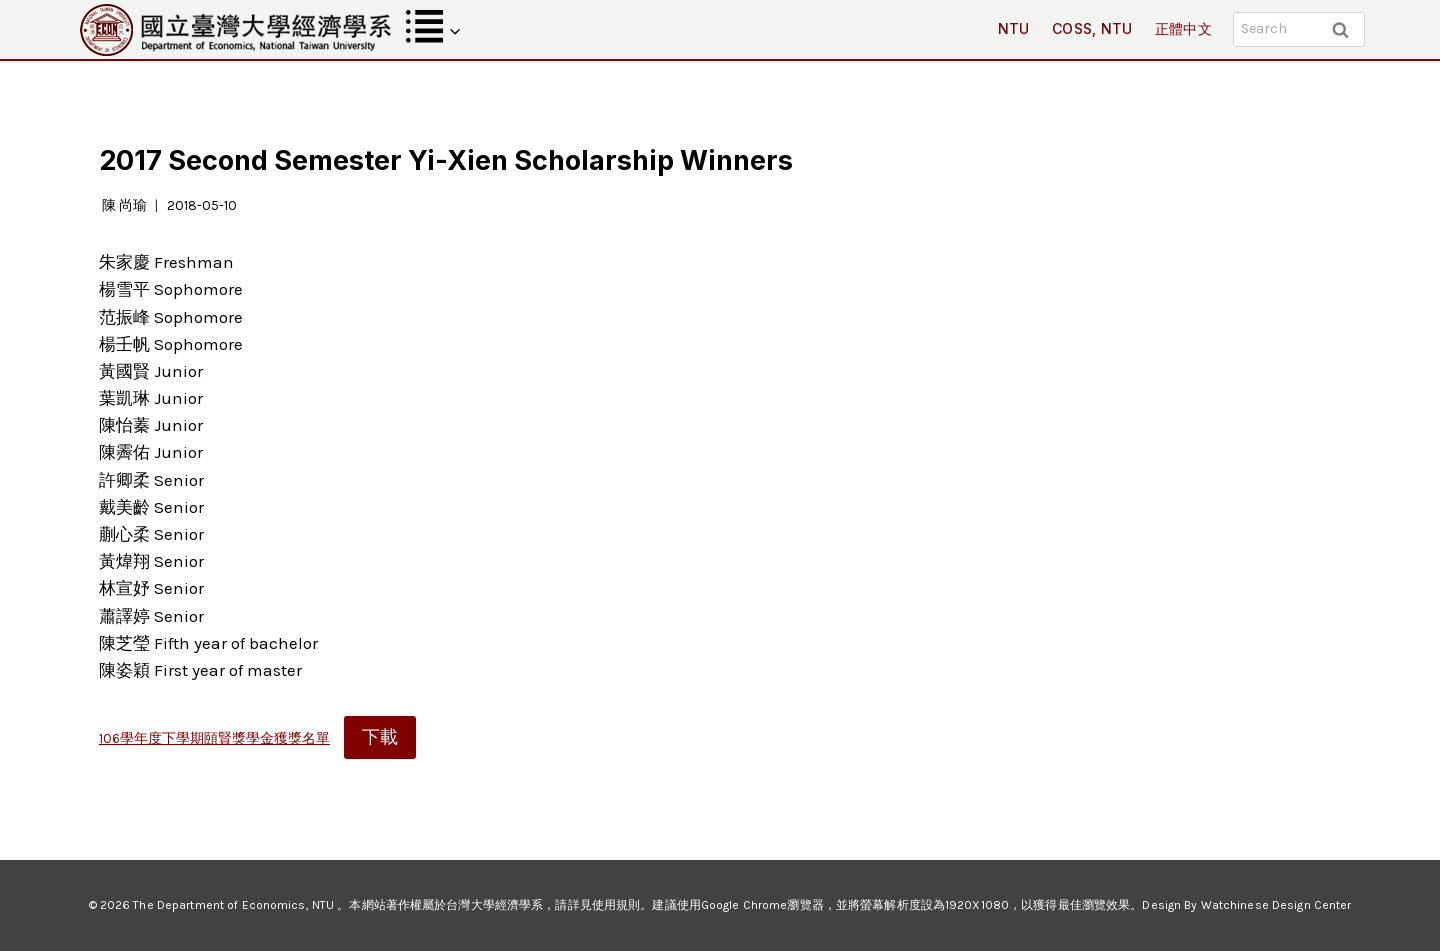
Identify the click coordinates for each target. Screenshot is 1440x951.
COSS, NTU (1092, 28)
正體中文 (1183, 28)
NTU (1014, 28)
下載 (380, 737)
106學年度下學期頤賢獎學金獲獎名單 (214, 738)
